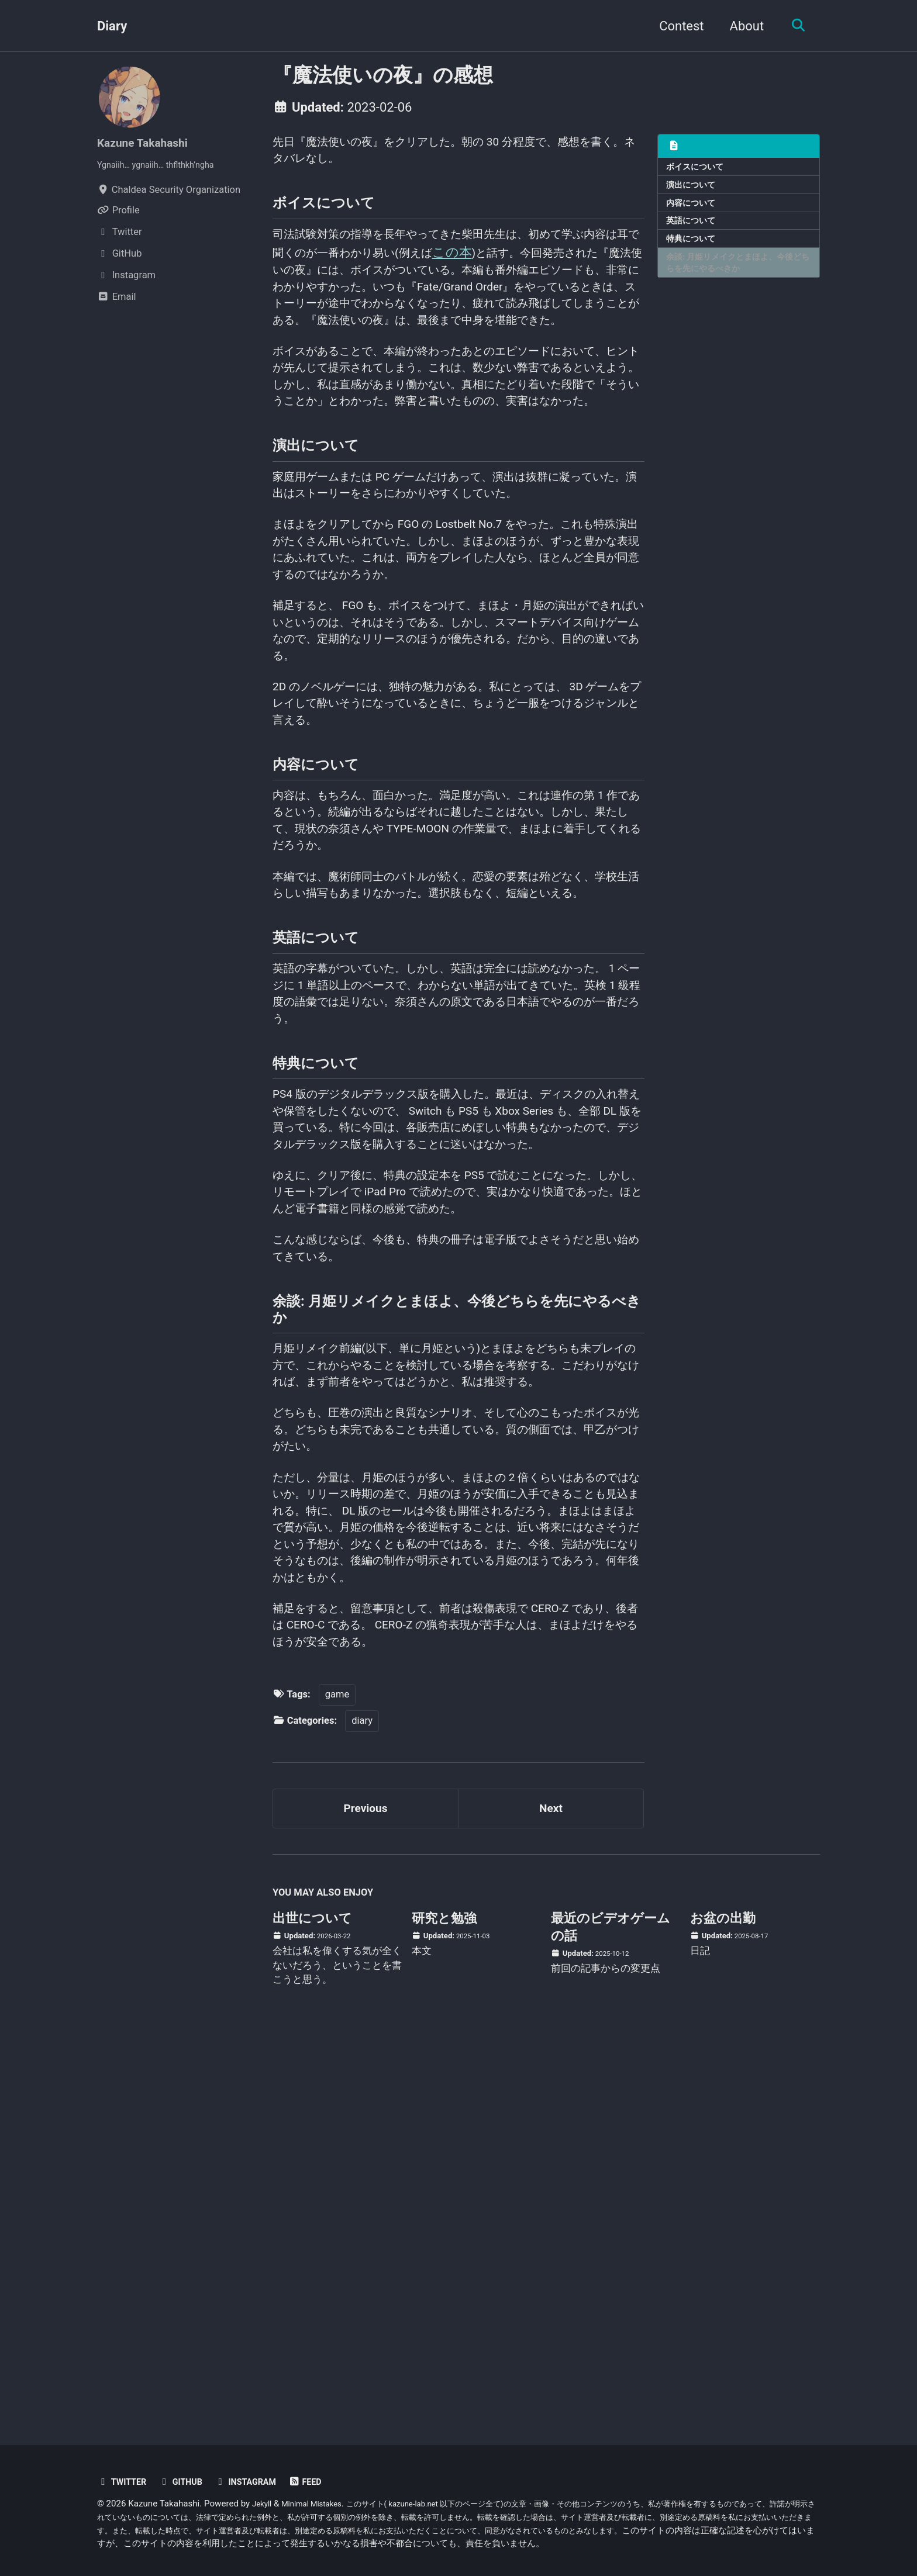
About (741, 26)
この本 (548, 269)
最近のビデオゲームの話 (610, 2307)
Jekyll (263, 2503)
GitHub (188, 2481)
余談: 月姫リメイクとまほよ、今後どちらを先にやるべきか (736, 277)
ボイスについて (698, 168)
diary (362, 2093)
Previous (365, 2184)
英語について (694, 229)
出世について (312, 2298)
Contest (675, 26)
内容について (694, 209)
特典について (694, 249)
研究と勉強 (444, 2298)
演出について (694, 189)
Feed (324, 2481)
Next (550, 2184)
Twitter (124, 2481)
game (337, 2067)
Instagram (260, 2481)
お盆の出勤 (723, 2298)
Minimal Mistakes (319, 2503)
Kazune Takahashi (149, 142)
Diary (112, 26)
